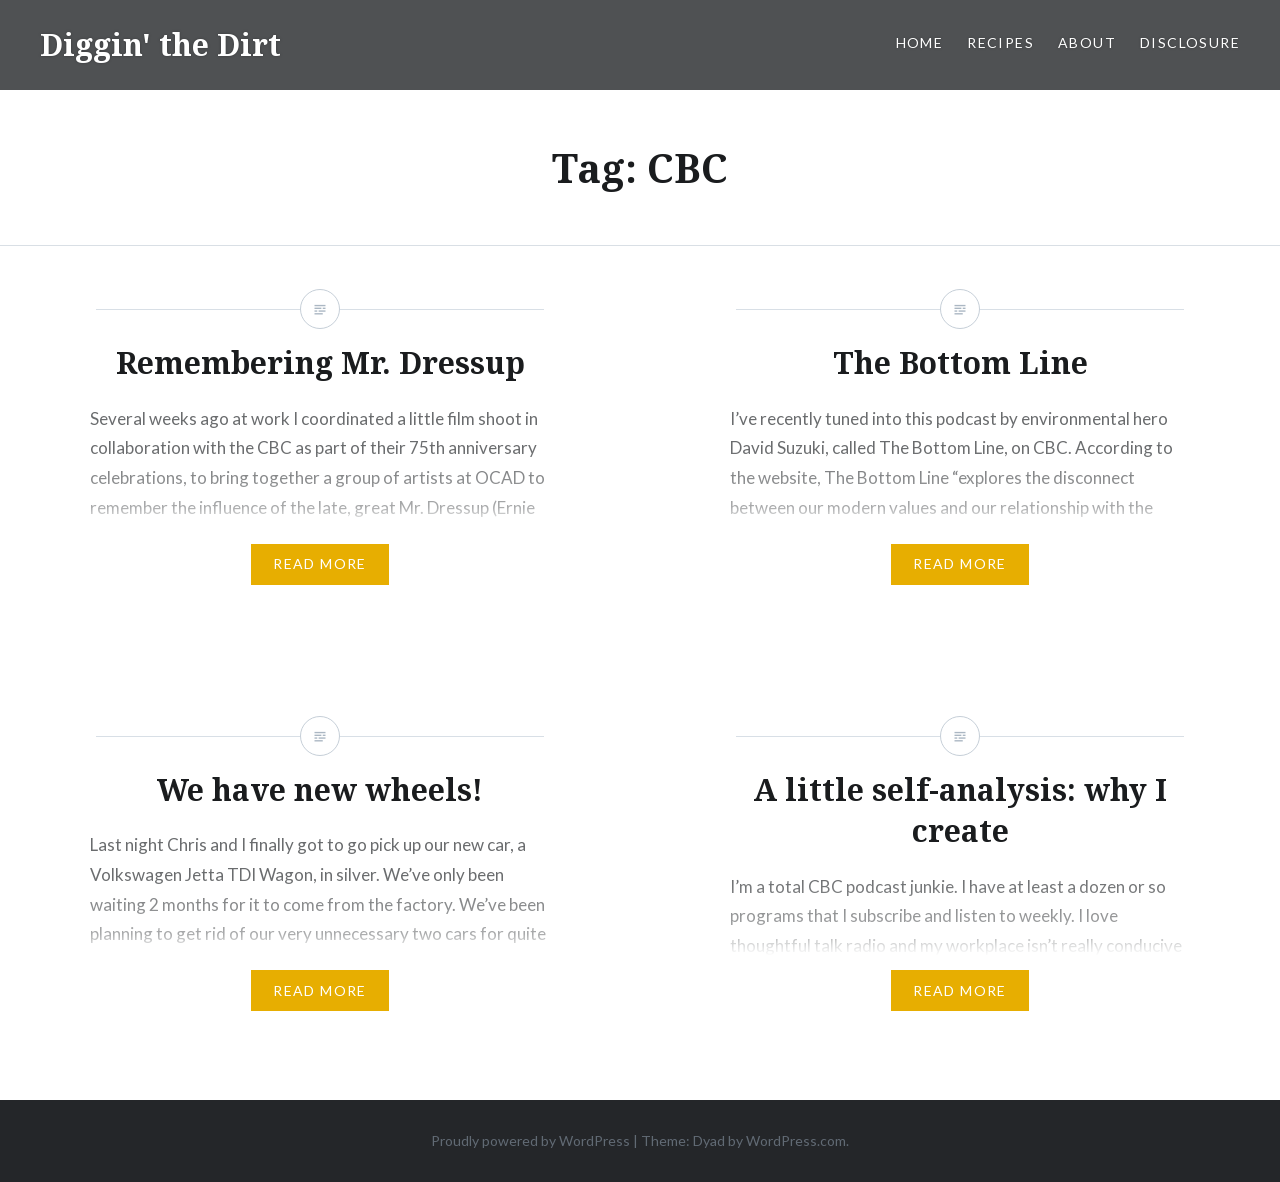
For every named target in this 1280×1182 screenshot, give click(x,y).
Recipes (1000, 42)
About (1087, 42)
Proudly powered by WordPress (530, 1140)
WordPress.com (796, 1140)
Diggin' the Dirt (160, 44)
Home (920, 42)
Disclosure (1190, 42)
